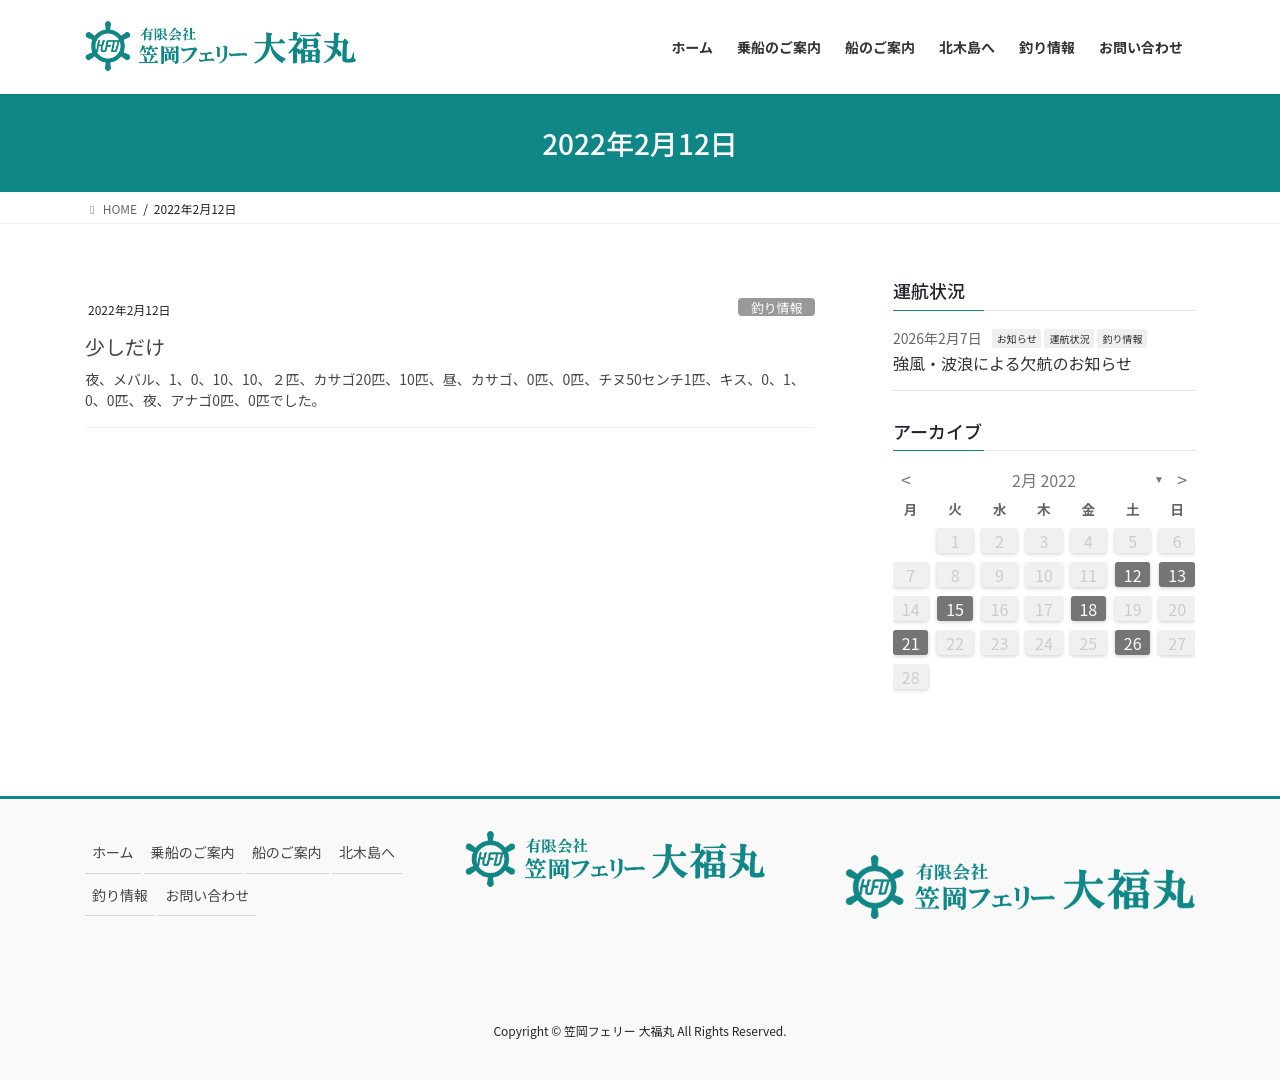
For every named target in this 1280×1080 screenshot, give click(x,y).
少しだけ (125, 346)
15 (955, 609)
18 (1088, 609)
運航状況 (1069, 338)
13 (1177, 575)
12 (1133, 575)
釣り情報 (776, 307)
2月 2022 (1044, 480)
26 (1133, 643)
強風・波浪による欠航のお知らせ (1012, 363)
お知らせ (1017, 338)
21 (911, 643)
